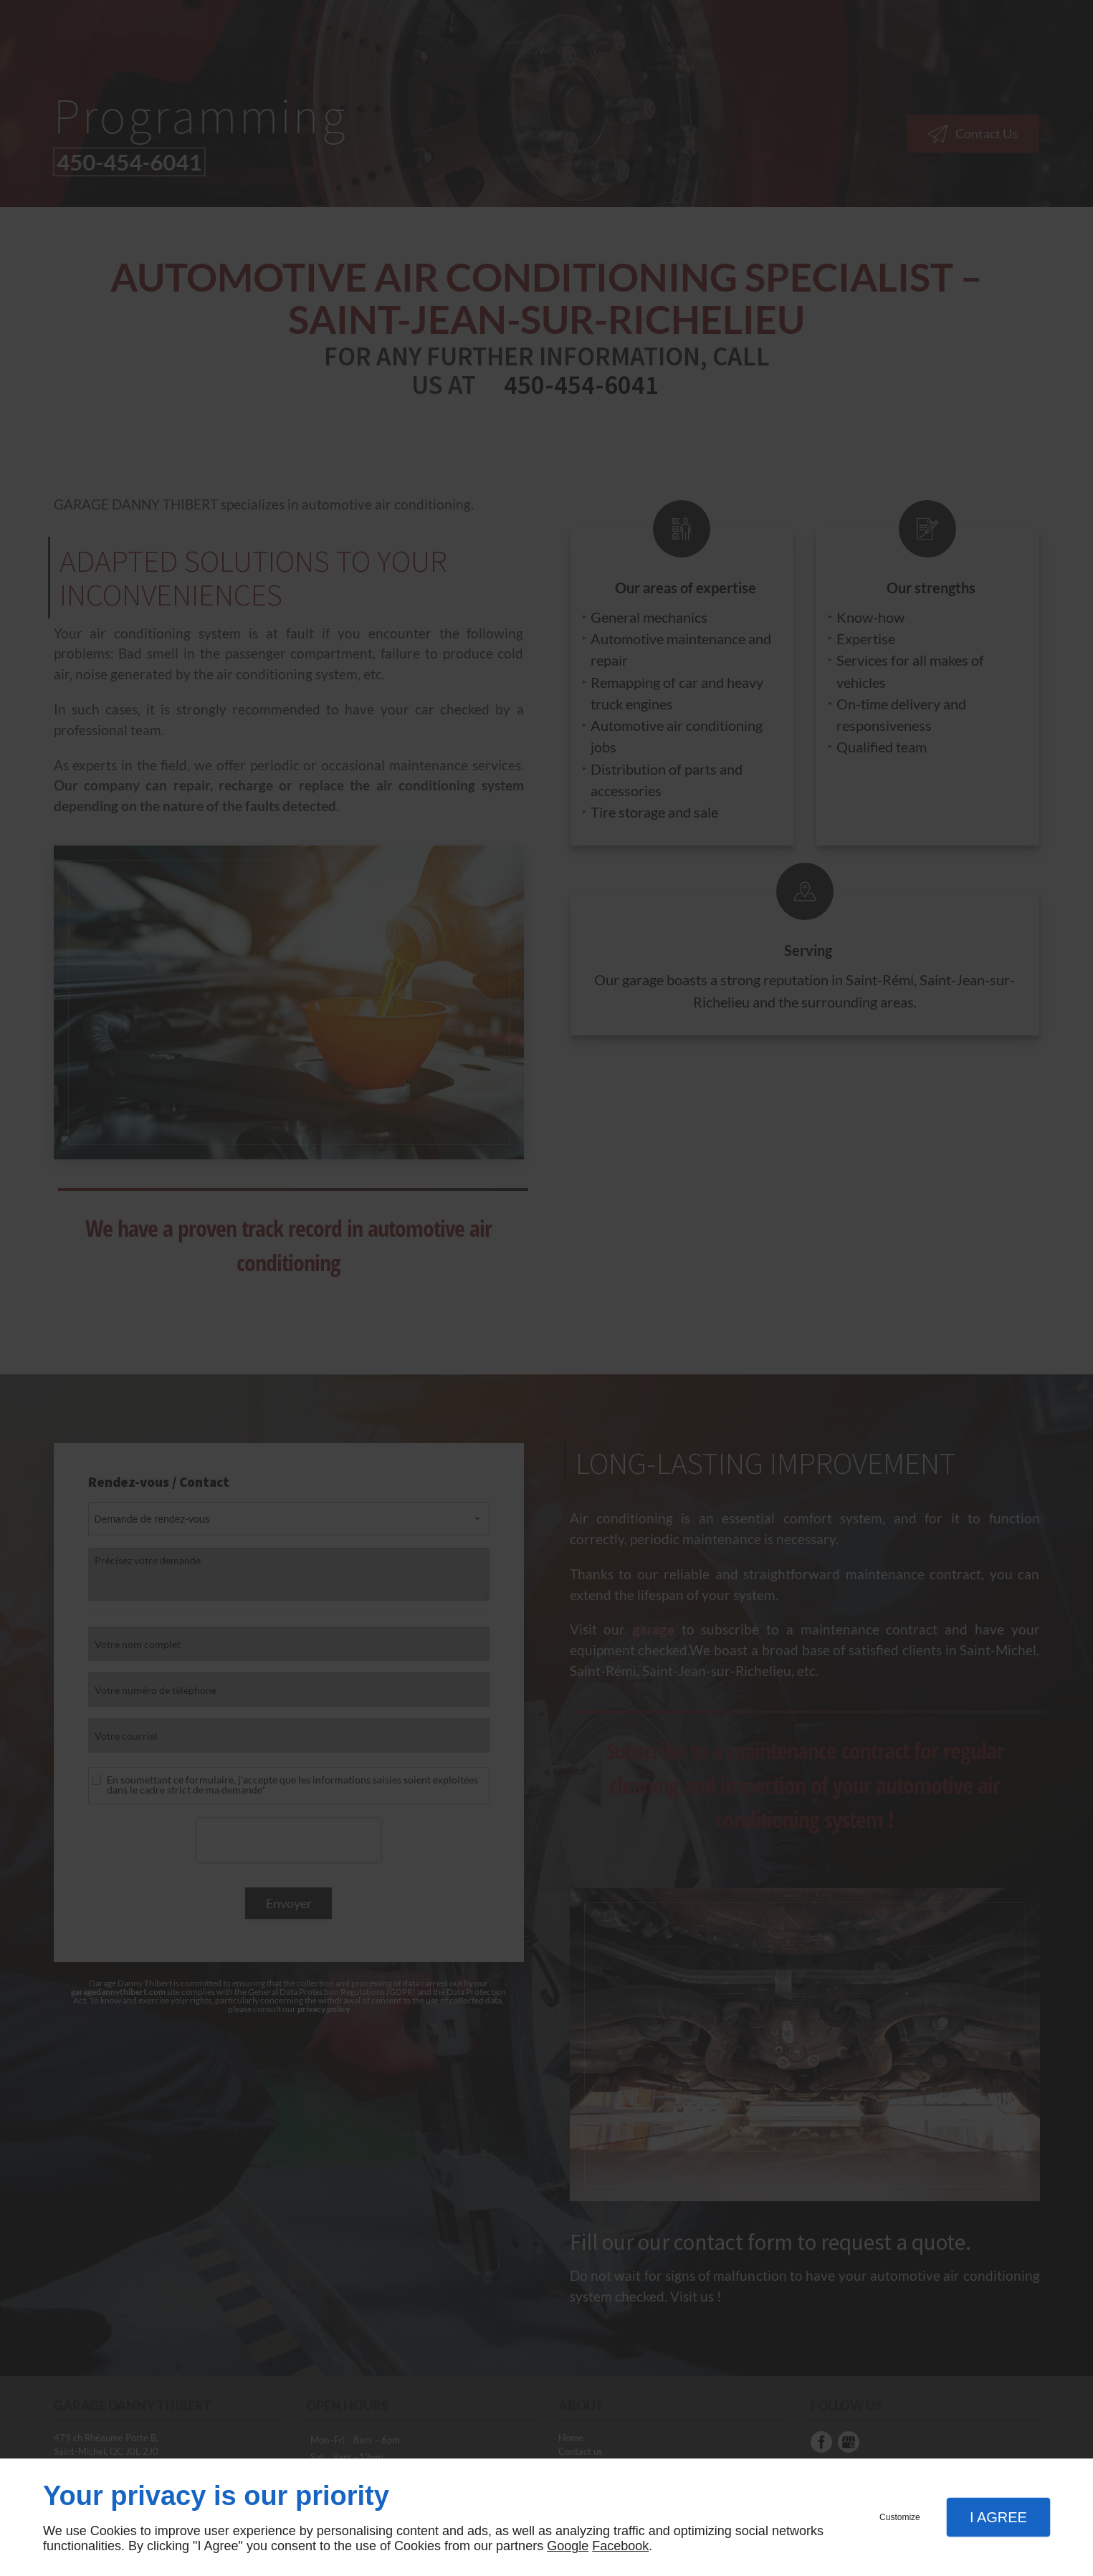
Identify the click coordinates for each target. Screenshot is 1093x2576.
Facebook (620, 2546)
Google (567, 2546)
